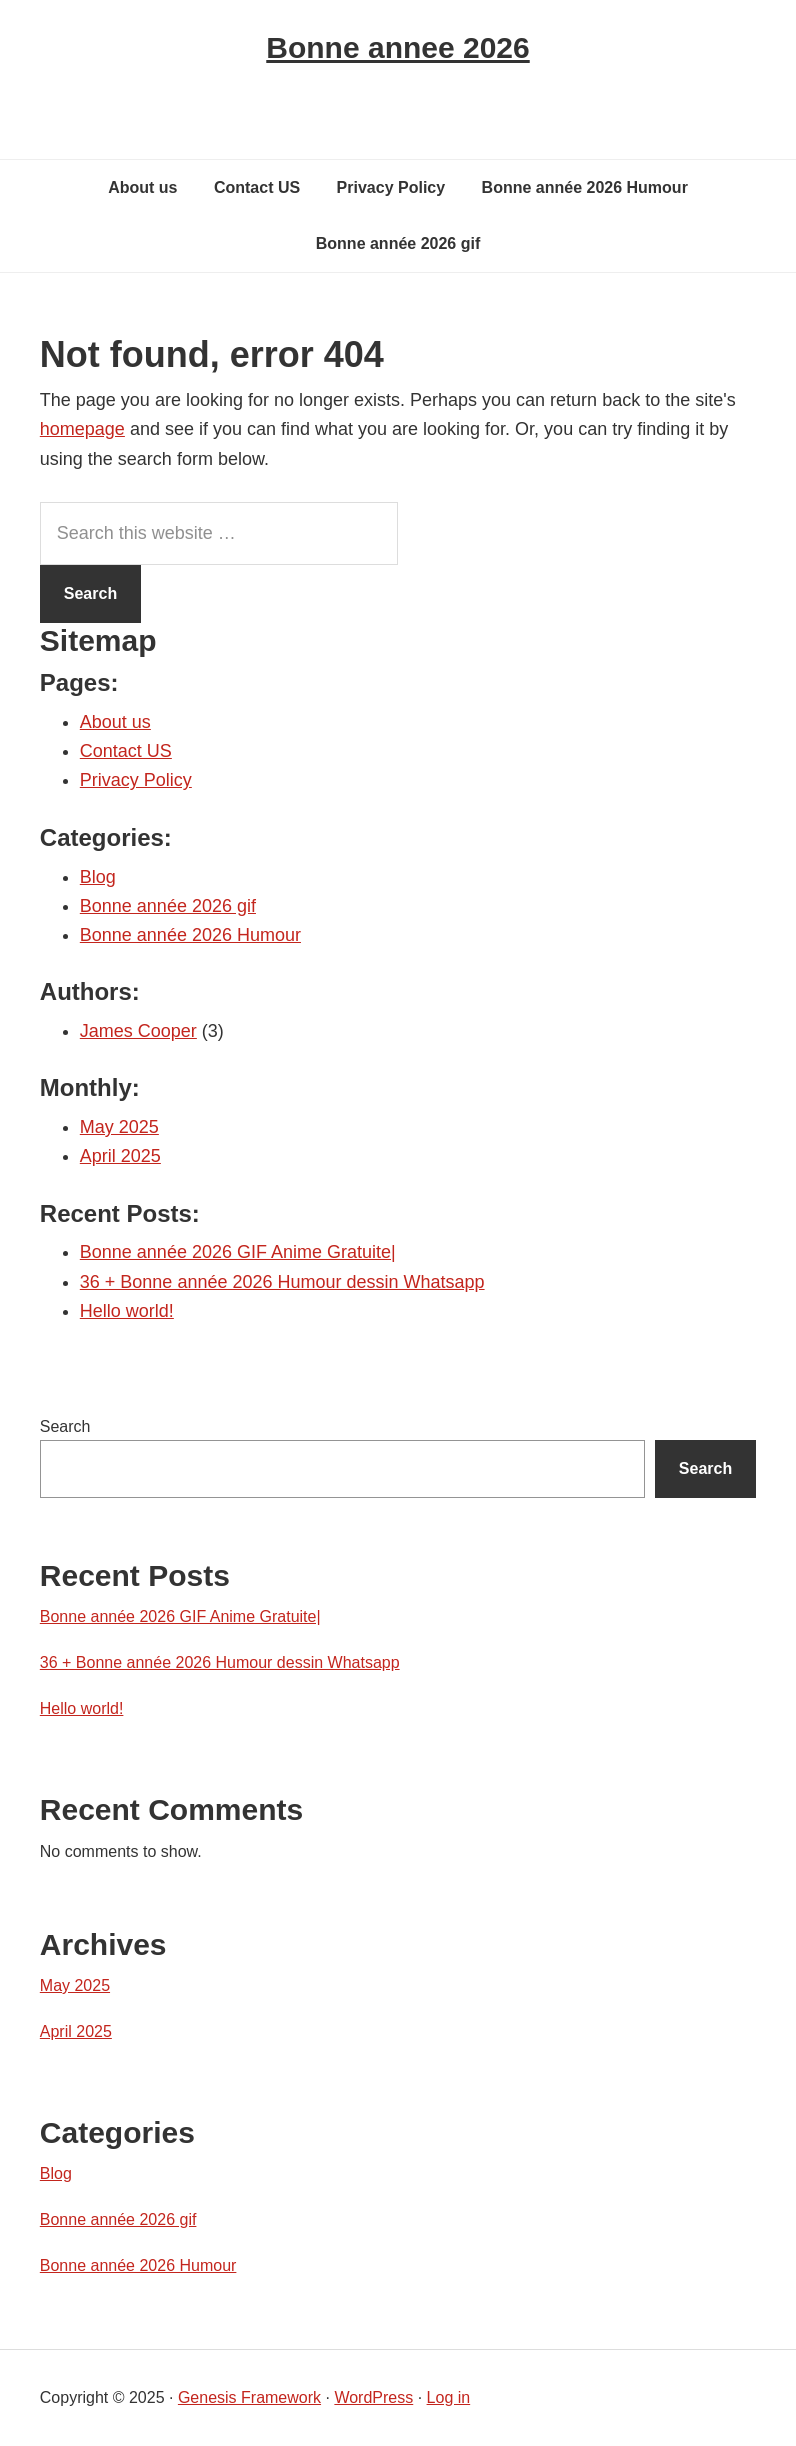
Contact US (126, 751)
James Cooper (138, 1031)
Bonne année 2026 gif (168, 906)
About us (115, 722)
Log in (449, 2397)
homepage (82, 429)
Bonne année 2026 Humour (190, 935)
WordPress (373, 2397)
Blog (98, 877)
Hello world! (127, 1311)
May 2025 (119, 1127)
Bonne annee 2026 (397, 47)
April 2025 (120, 1156)
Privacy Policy (136, 780)
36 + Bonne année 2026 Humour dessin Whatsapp (282, 1282)
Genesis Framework (249, 2397)
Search (65, 1426)
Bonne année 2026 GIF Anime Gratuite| (238, 1252)
